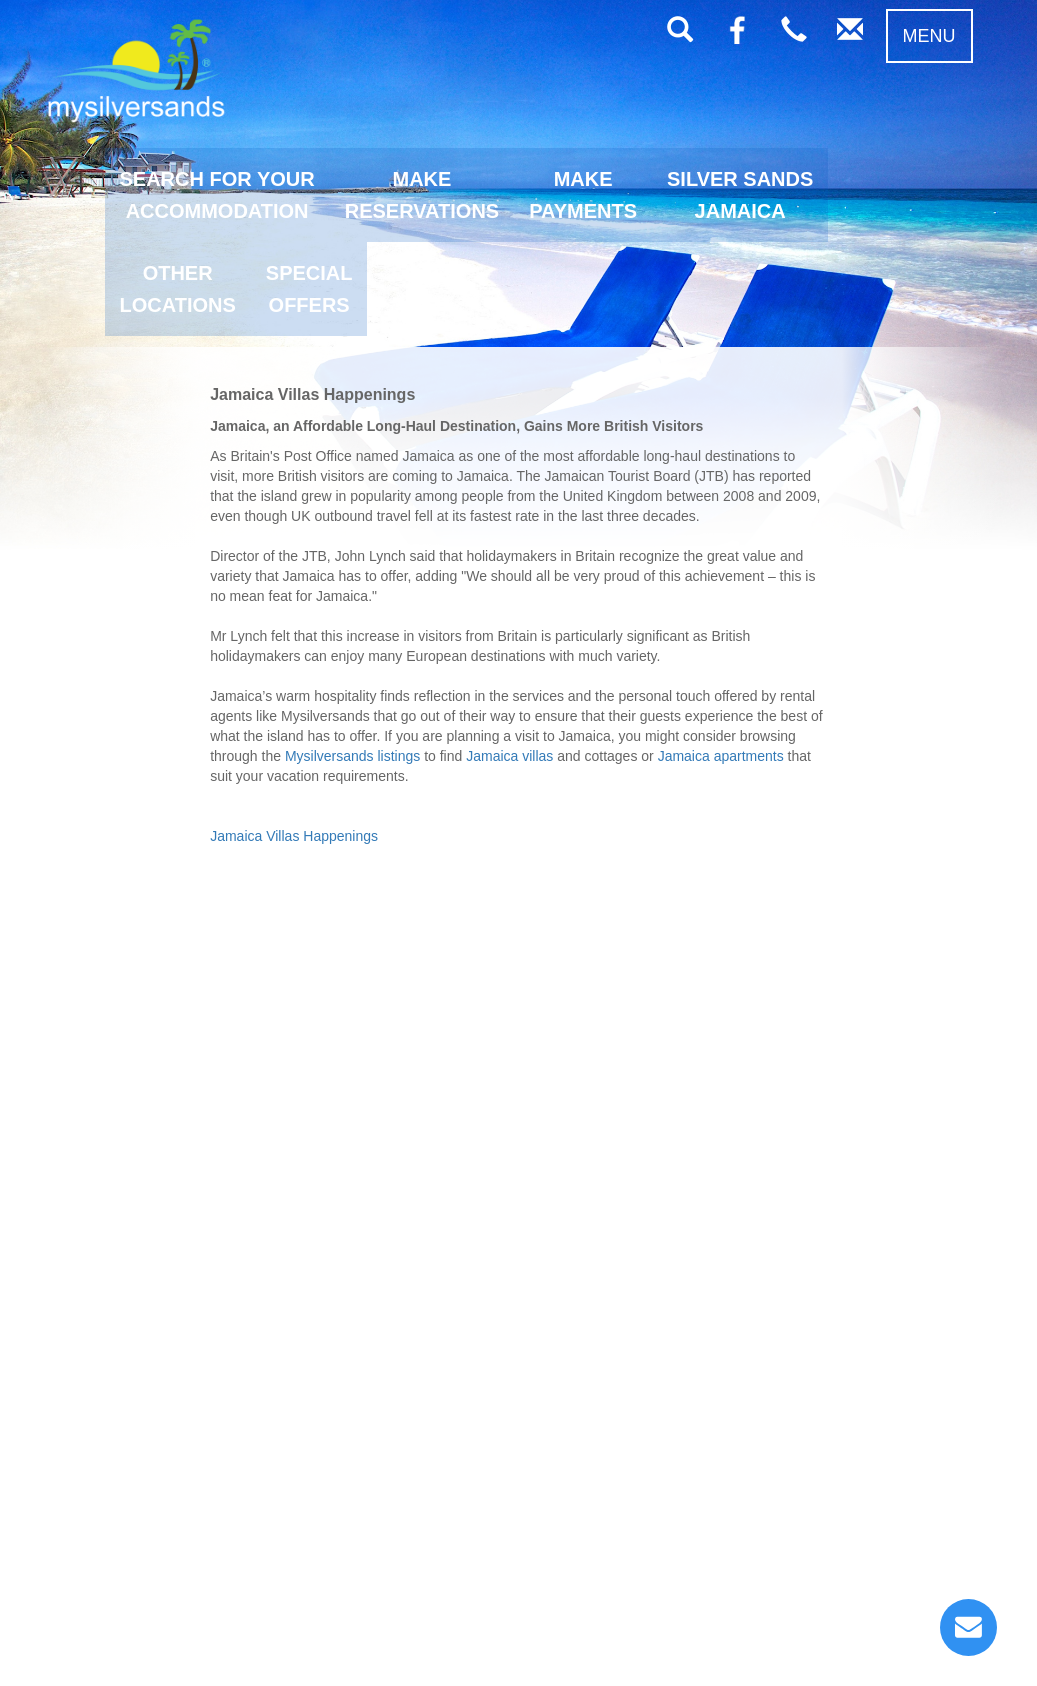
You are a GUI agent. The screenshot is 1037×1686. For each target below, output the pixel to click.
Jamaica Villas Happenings (294, 836)
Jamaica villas (509, 756)
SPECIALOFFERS (309, 289)
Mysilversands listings (352, 756)
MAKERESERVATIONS (422, 195)
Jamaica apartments (721, 756)
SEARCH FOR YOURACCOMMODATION (217, 195)
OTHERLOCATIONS (178, 289)
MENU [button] (929, 36)
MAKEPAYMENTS (583, 195)
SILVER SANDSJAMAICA (740, 195)
